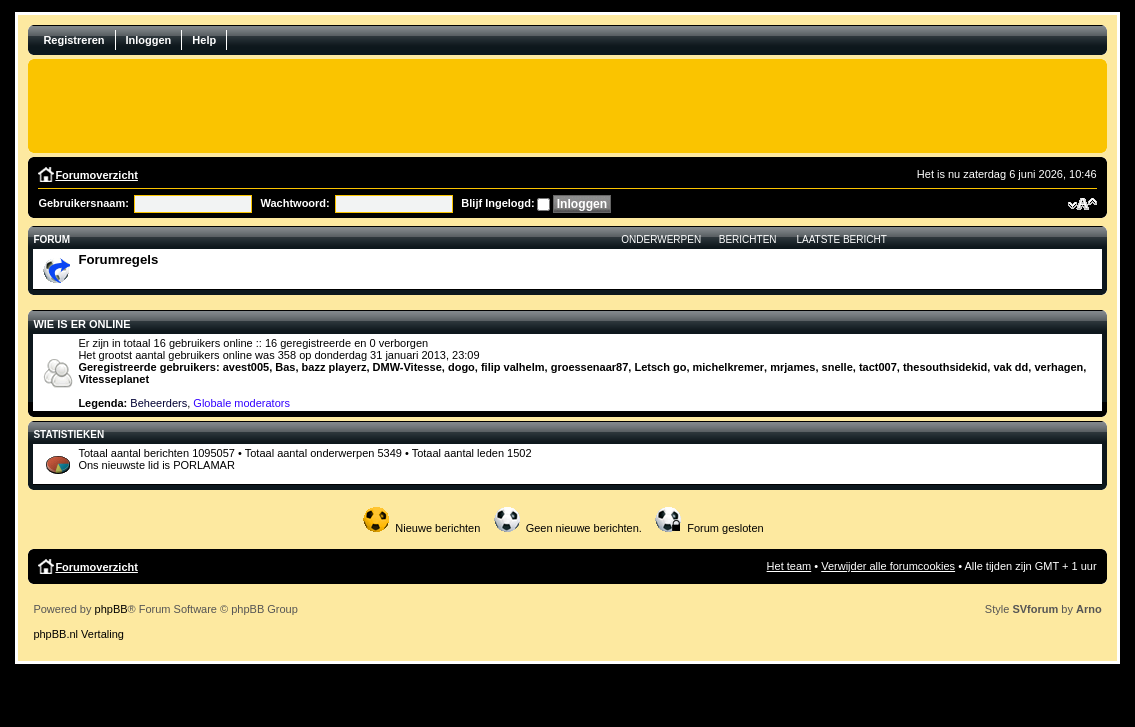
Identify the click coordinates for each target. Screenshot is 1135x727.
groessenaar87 (590, 367)
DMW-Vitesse (407, 367)
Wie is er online (81, 324)
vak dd (1010, 367)
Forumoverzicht (96, 175)
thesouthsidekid (945, 367)
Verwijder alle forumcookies (888, 566)
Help (204, 40)
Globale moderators (241, 403)
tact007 (878, 367)
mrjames (792, 367)
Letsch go (660, 367)
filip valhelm (513, 367)
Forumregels (118, 259)
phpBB (111, 609)
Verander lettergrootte (1082, 204)
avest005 (246, 367)
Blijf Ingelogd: (497, 203)
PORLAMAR (204, 465)
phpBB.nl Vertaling (78, 634)
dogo (461, 367)
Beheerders (158, 403)
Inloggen (149, 40)
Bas (285, 367)
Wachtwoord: (294, 203)
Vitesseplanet (113, 379)
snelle (837, 367)
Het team (789, 566)
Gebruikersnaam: (83, 203)
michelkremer (729, 367)
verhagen (1058, 367)
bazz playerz (334, 367)
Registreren (73, 40)
